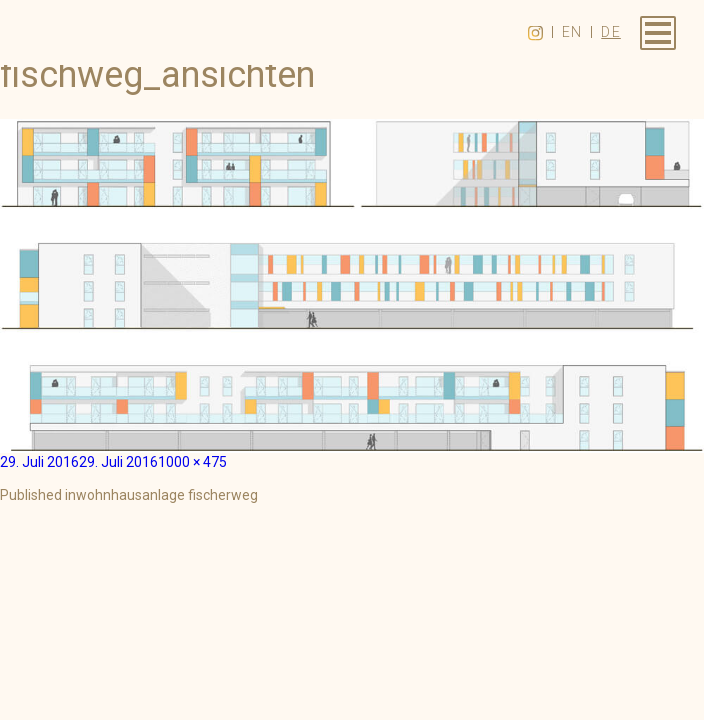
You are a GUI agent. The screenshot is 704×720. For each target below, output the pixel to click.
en (572, 32)
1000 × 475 (192, 462)
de (611, 32)
